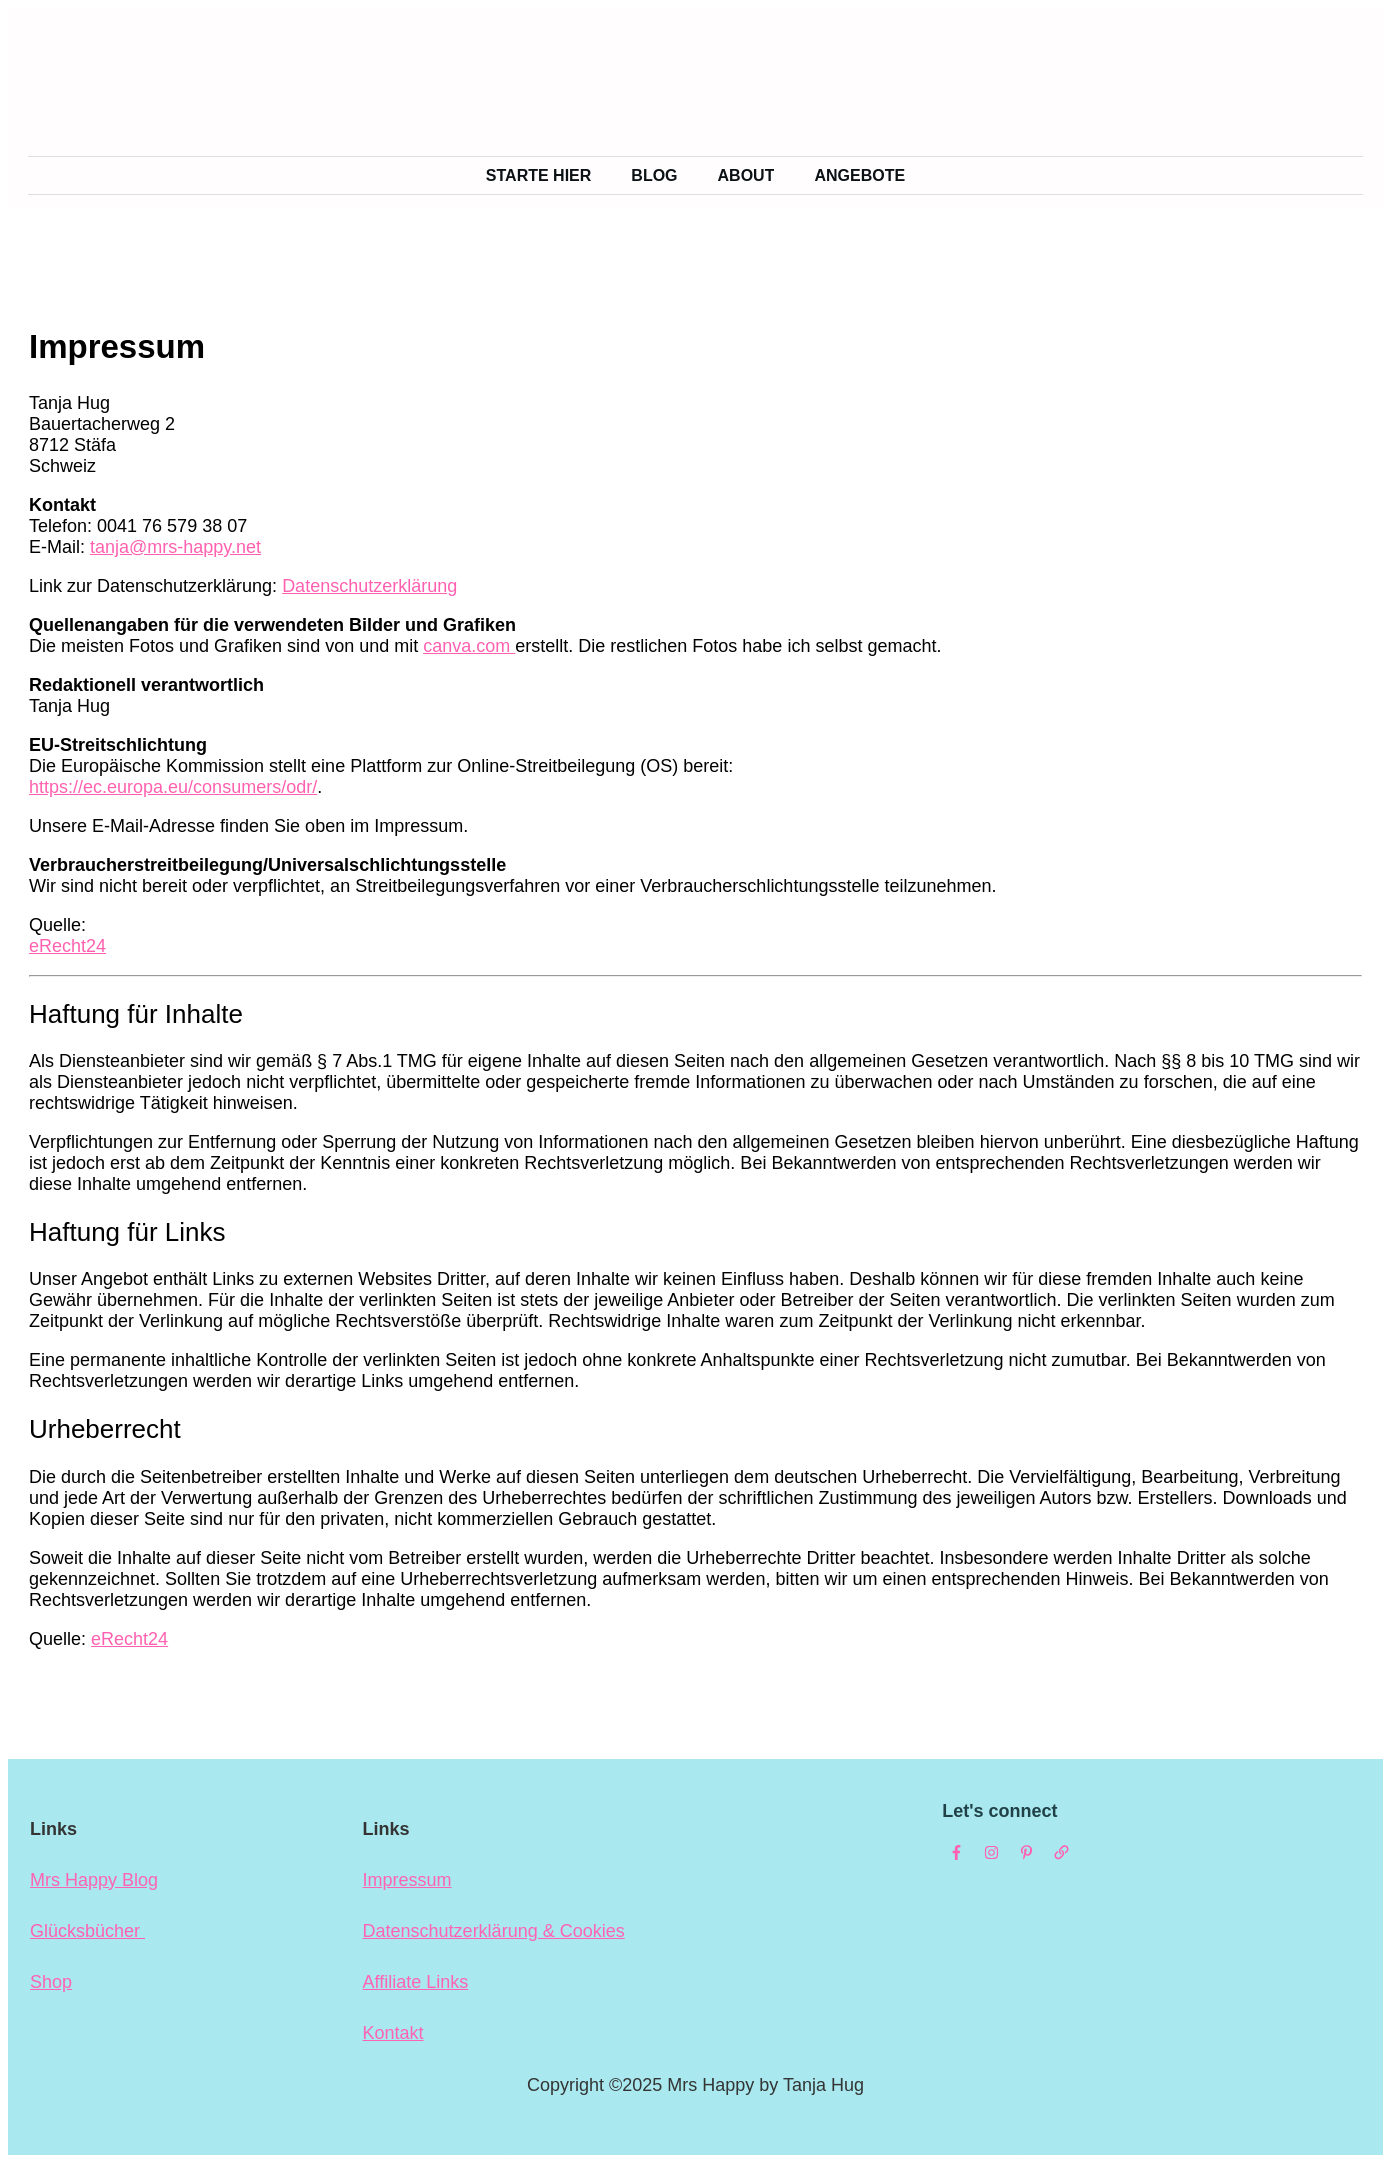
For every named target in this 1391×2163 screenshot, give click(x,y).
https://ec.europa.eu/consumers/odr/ (173, 787)
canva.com (469, 646)
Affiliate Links (416, 1982)
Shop (51, 1982)
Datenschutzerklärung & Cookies (494, 1931)
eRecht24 (67, 946)
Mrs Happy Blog (94, 1880)
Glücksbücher (87, 1931)
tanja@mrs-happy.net (175, 547)
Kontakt (393, 2033)
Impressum (407, 1880)
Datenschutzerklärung (369, 586)
